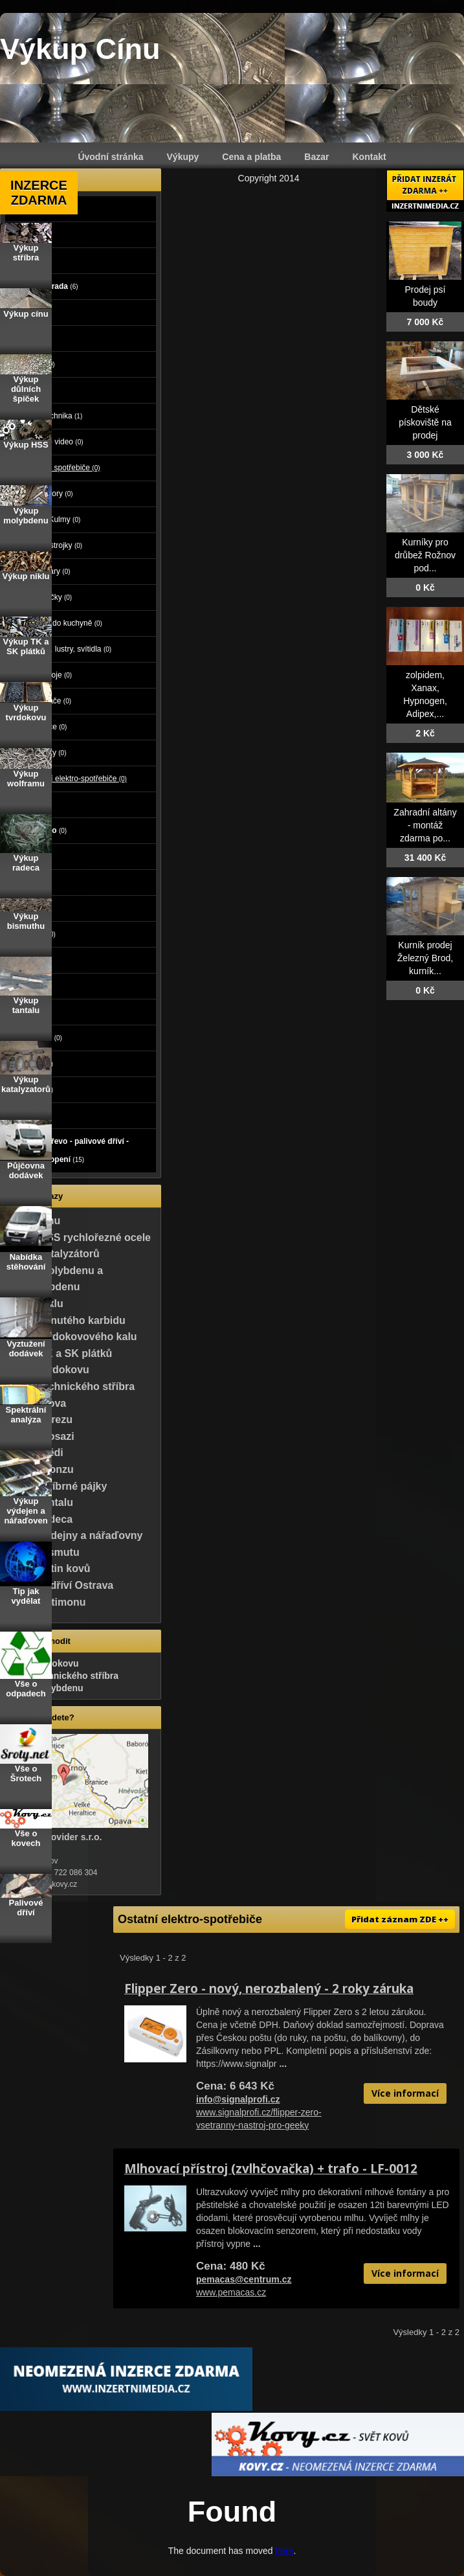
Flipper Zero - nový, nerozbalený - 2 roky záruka (269, 1988)
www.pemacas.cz (231, 2292)
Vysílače (47, 726)
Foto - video (40, 830)
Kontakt (369, 157)
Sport (28, 959)
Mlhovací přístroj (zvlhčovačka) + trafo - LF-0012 (270, 2168)
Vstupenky (37, 1037)
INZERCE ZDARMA (38, 192)
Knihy (29, 1011)
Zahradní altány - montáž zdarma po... (424, 825)
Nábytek (33, 1063)
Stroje (31, 260)
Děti (25, 908)
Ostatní (33, 1089)
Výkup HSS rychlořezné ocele (78, 1237)
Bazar (316, 157)
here (284, 2551)
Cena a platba (251, 157)
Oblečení (34, 934)
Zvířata (31, 338)
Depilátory (50, 493)
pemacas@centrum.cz (244, 2279)
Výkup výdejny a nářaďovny (73, 1535)
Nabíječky (50, 597)
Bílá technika (55, 415)
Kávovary (49, 571)
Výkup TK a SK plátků (58, 1353)
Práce (28, 856)
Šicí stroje (50, 674)
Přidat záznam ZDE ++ (399, 1919)
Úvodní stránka (110, 157)
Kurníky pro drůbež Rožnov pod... (425, 555)
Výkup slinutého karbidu (65, 1320)
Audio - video (55, 441)
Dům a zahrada (45, 286)
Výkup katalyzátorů (52, 1253)
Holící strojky (55, 545)
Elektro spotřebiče (64, 467)
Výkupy (183, 157)
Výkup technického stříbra (70, 1386)
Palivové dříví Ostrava (59, 1585)
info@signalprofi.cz (238, 2099)
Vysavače (49, 700)
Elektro (31, 389)
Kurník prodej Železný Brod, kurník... (425, 958)
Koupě (30, 1115)
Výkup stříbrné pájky (56, 1486)
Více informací (405, 2093)
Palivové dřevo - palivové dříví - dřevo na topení (71, 1150)
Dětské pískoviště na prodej (425, 422)
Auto (27, 208)
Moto (27, 234)
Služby (32, 882)
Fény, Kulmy (54, 519)
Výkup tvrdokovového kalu (71, 1336)
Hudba (30, 985)
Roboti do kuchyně (65, 623)
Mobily (30, 804)
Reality (32, 312)
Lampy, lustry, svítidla (69, 649)
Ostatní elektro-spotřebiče (77, 778)
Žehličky (47, 752)
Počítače (34, 364)
